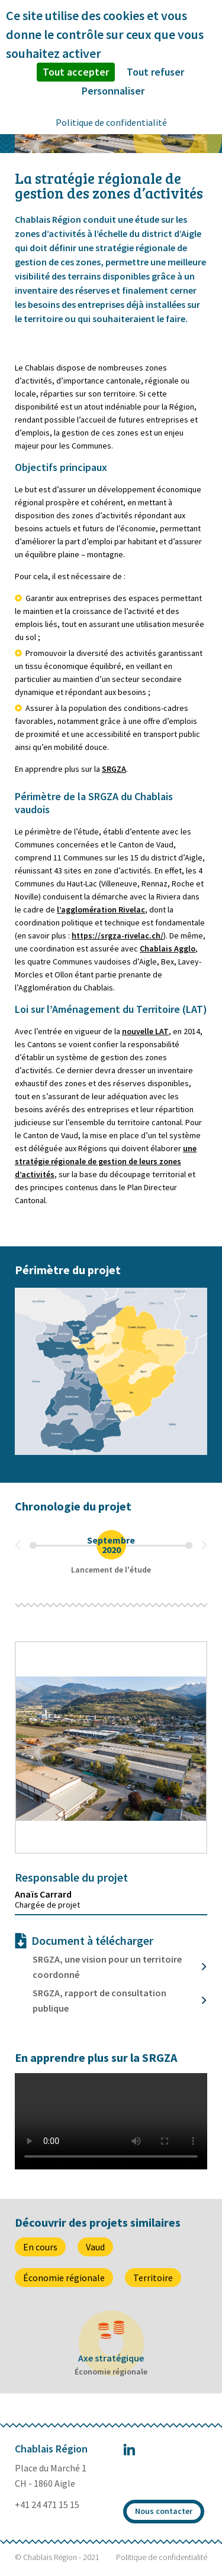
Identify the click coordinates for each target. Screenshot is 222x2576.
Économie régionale (64, 2277)
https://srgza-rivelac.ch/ (117, 935)
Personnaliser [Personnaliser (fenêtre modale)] (113, 91)
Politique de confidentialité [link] (111, 122)
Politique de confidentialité (161, 2557)
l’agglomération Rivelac (101, 909)
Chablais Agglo (167, 948)
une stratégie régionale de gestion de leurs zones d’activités (106, 1161)
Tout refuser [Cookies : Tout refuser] (155, 72)
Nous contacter (163, 2511)
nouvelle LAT (145, 1031)
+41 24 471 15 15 (47, 2504)
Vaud (95, 2247)
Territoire (153, 2277)
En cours (40, 2247)
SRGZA (114, 769)
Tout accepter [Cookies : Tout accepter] (76, 72)
